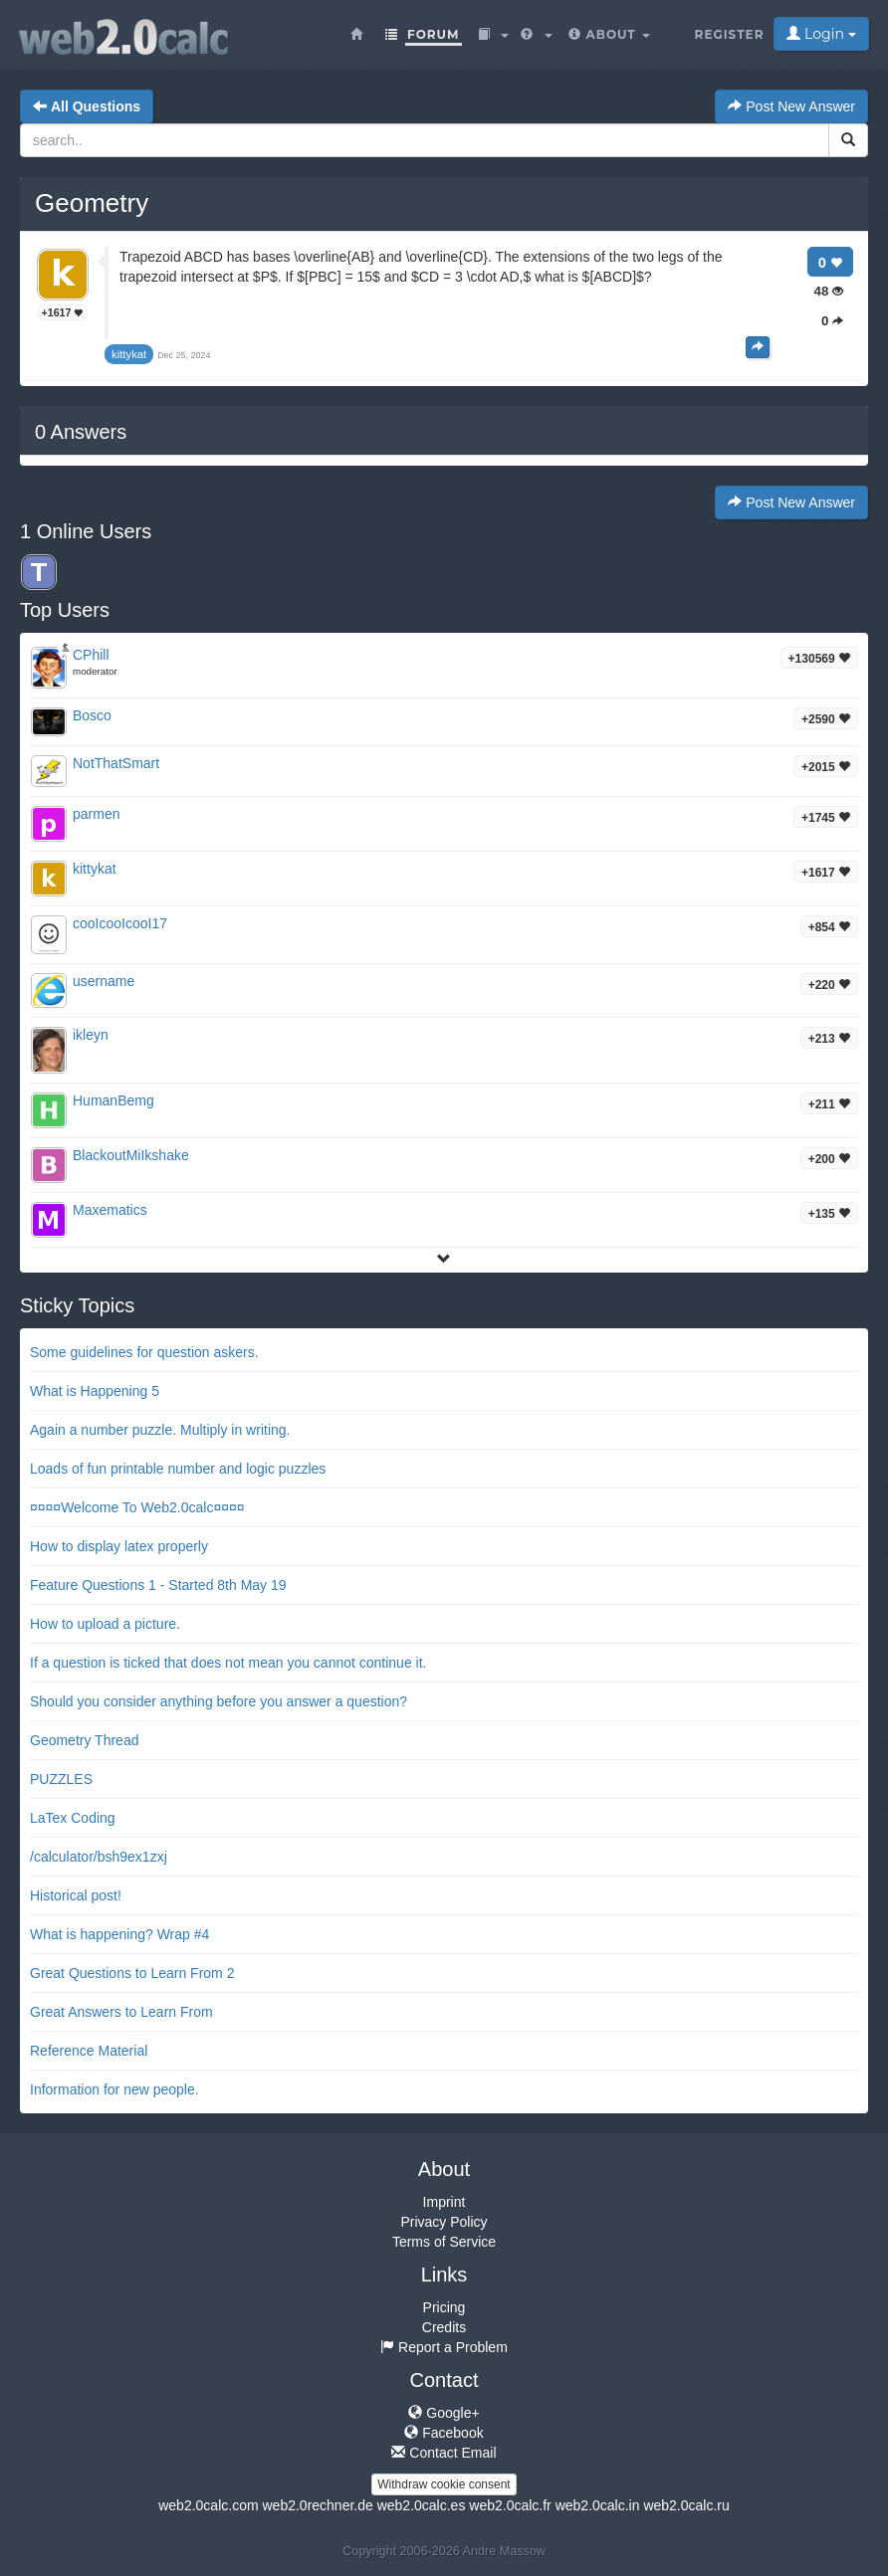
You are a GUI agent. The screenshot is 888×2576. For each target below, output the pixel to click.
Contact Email (443, 2453)
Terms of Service (444, 2242)
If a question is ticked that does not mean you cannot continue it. (228, 1663)
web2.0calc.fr (510, 2505)
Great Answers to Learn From (121, 2012)
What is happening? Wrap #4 (119, 1934)
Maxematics (110, 1210)
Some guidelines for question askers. (144, 1352)
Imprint (444, 2202)
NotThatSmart (116, 763)
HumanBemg (113, 1100)
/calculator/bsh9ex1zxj (98, 1857)
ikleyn (91, 1035)
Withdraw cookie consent (443, 2484)
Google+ (443, 2413)
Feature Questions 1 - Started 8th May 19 (158, 1585)
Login (820, 34)
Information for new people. (114, 2089)
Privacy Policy (443, 2222)
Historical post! (75, 1895)
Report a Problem (444, 2347)
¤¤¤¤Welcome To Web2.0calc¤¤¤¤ (137, 1507)
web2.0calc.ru (686, 2505)
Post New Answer (791, 106)
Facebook (443, 2433)
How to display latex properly (119, 1546)
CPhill (91, 655)
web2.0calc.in (597, 2505)
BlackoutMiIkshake (131, 1155)
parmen (96, 814)
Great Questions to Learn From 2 (132, 1973)
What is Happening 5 (94, 1391)
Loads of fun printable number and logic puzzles (178, 1469)
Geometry (91, 203)
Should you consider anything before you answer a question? (218, 1701)
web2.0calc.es (421, 2505)
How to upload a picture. (105, 1624)
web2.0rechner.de (317, 2505)
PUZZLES (61, 1779)
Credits (444, 2327)
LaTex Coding (72, 1818)
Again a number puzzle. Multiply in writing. (160, 1430)
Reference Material (88, 2051)
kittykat (94, 869)
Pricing (444, 2307)
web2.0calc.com (208, 2505)
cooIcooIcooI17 (120, 923)
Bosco (92, 715)
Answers (80, 432)
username (103, 981)
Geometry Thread (84, 1740)
